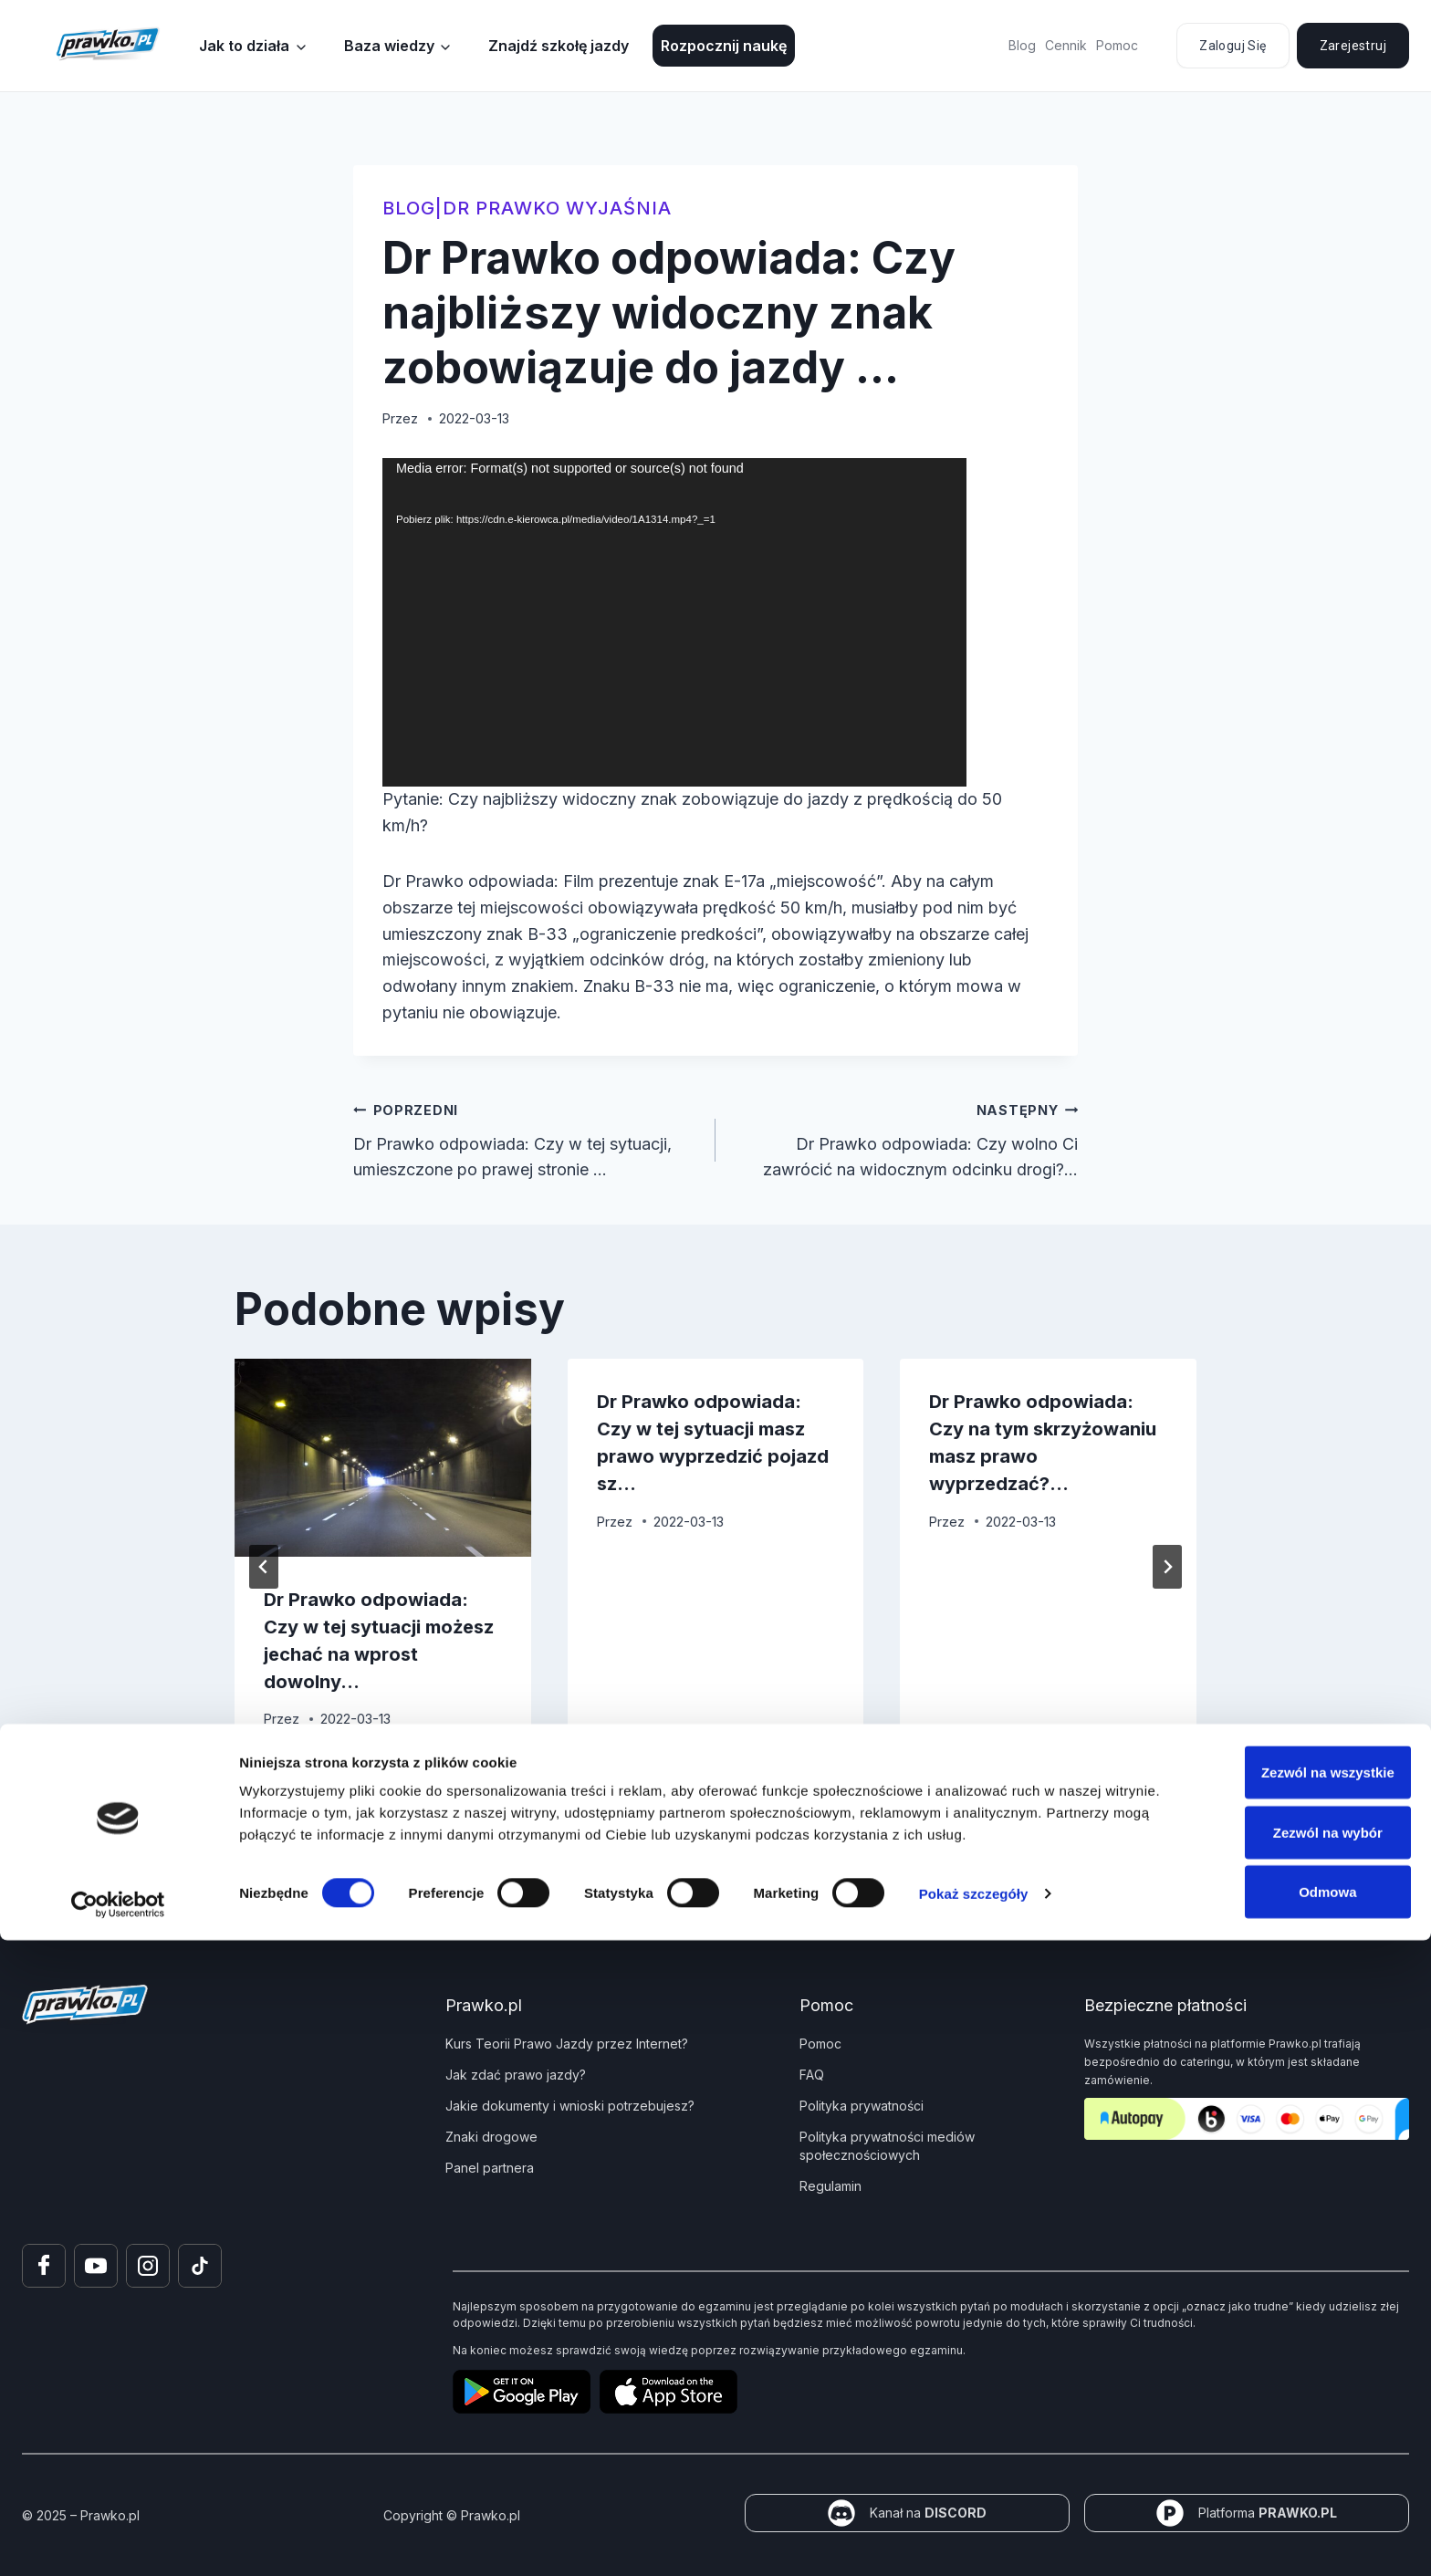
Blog (1022, 45)
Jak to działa (244, 46)
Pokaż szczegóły (974, 2529)
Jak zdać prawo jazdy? (515, 2074)
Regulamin (830, 2186)
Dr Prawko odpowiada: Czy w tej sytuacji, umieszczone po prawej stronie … (526, 1138)
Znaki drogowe (491, 2136)
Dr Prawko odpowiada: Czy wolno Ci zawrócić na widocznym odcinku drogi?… (905, 1138)
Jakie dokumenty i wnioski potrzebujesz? (570, 2105)
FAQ (811, 2074)
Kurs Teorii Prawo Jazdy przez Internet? (566, 2043)
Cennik (1066, 45)
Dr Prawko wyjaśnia (557, 208)
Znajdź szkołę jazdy (558, 46)
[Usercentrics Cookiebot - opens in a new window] (118, 2540)
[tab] (679, 1790)
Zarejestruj (1353, 45)
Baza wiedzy (389, 46)
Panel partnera (489, 2167)
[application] (674, 622)
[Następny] (1167, 1567)
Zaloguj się (1232, 45)
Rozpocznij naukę (724, 46)
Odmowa (1278, 2527)
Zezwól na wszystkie (1278, 2407)
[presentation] (383, 1457)
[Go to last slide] (263, 1567)
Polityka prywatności (861, 2105)
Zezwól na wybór (1278, 2468)
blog (408, 208)
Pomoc (1117, 45)
